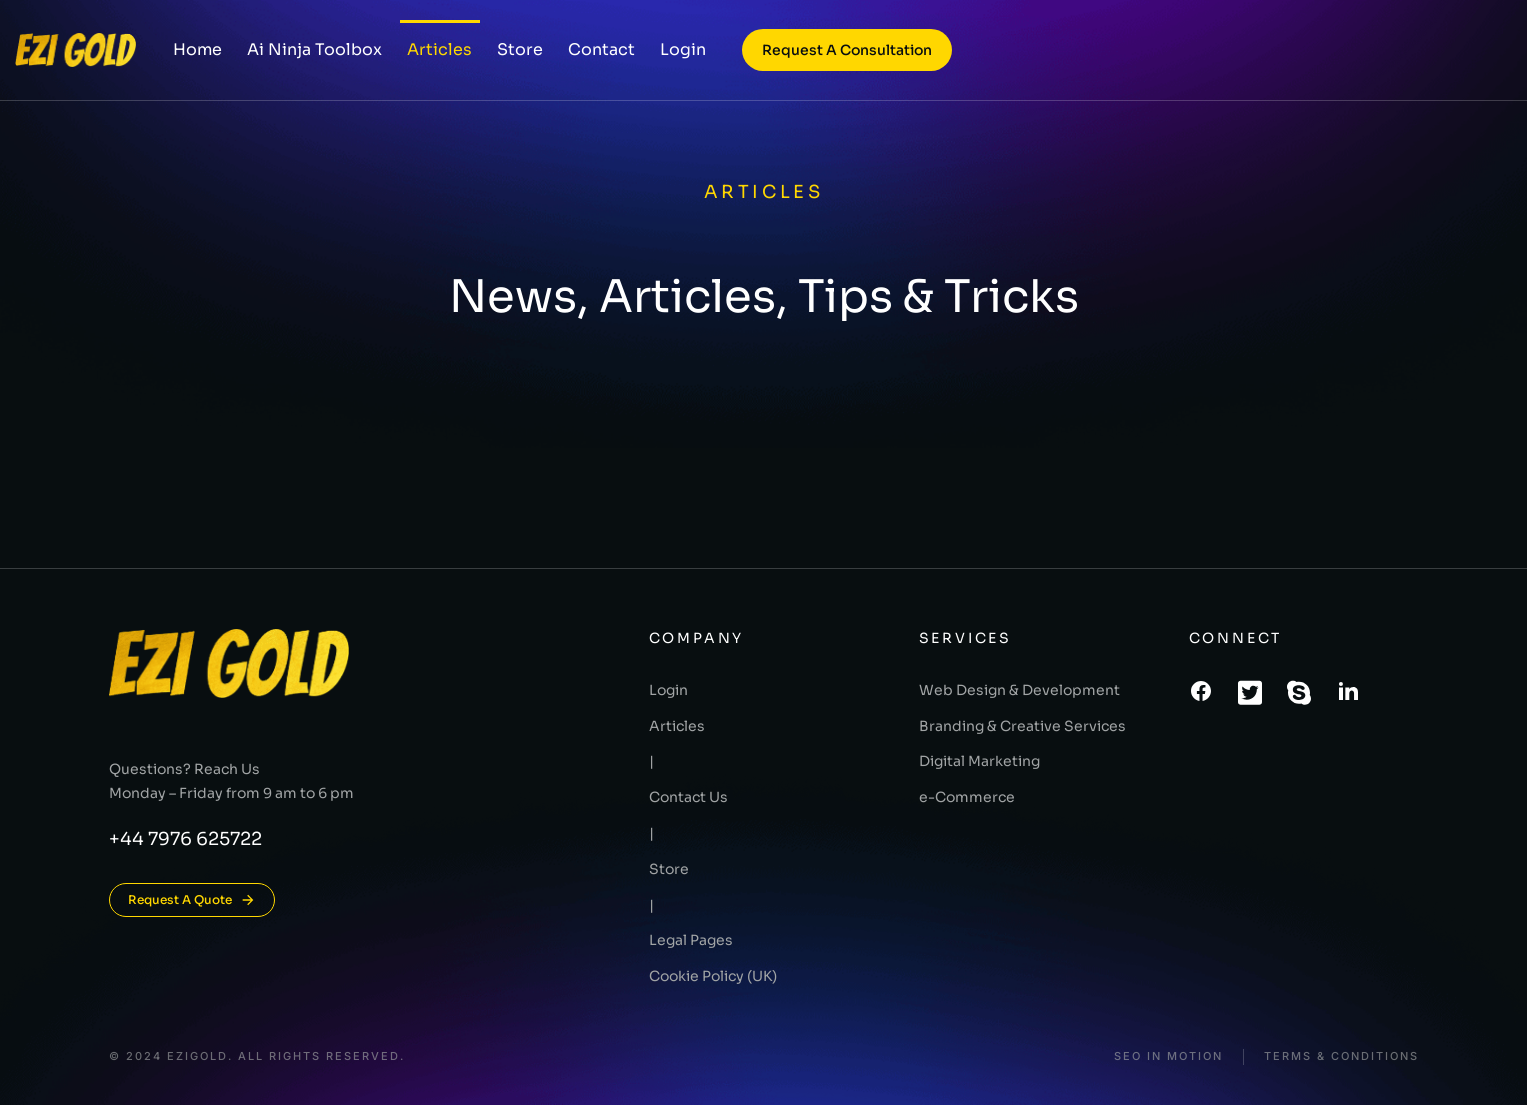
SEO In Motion (1168, 1056)
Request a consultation (847, 50)
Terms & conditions (1341, 1056)
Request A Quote (192, 900)
